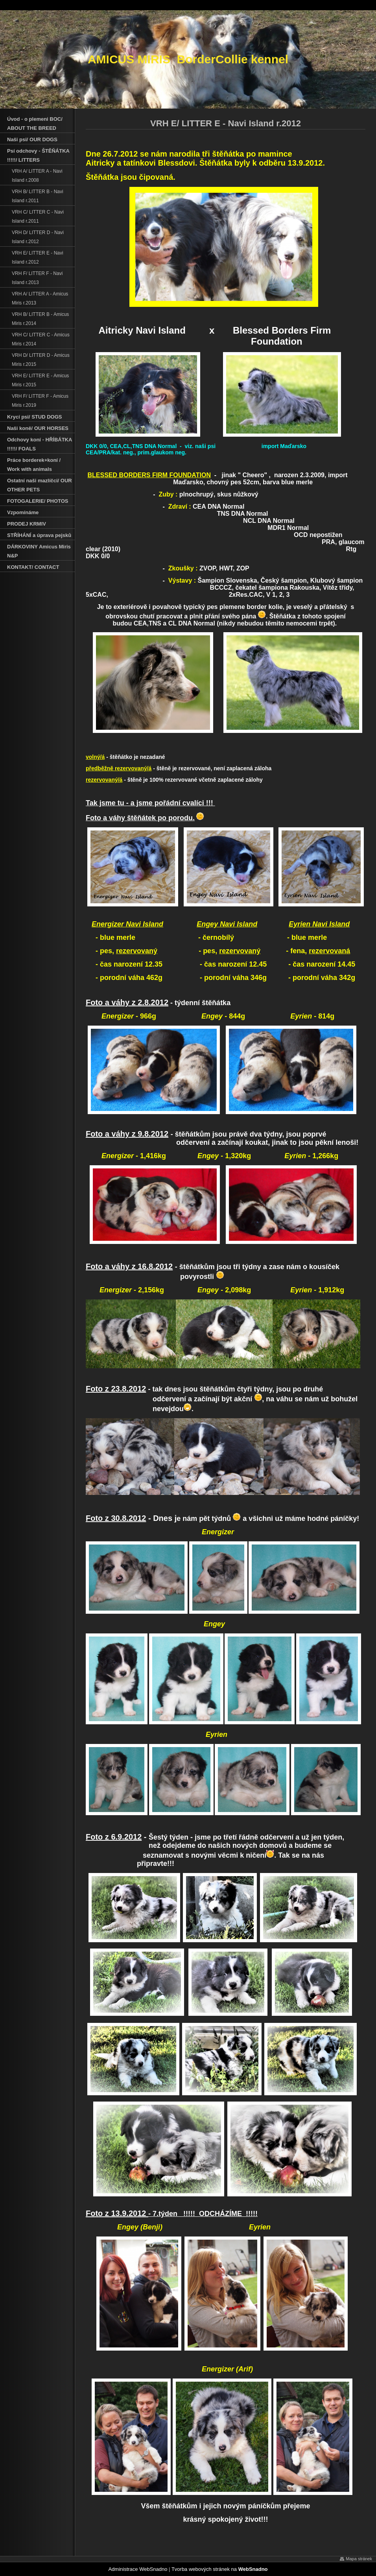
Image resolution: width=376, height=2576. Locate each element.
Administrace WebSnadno (137, 2569)
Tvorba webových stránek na (219, 2569)
